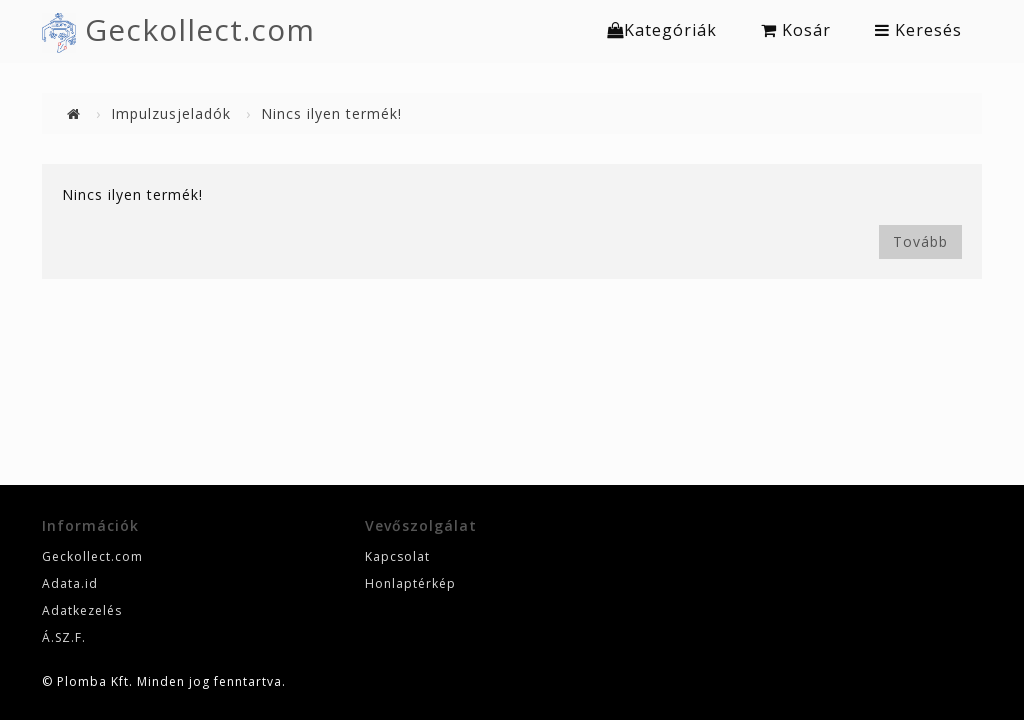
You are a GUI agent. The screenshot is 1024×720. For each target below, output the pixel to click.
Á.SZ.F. (64, 637)
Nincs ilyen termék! (331, 113)
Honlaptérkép (410, 583)
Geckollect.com (200, 29)
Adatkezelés (82, 610)
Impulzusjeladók (171, 113)
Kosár (796, 30)
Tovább (920, 241)
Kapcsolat (397, 556)
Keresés (918, 30)
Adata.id (70, 583)
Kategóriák (662, 30)
